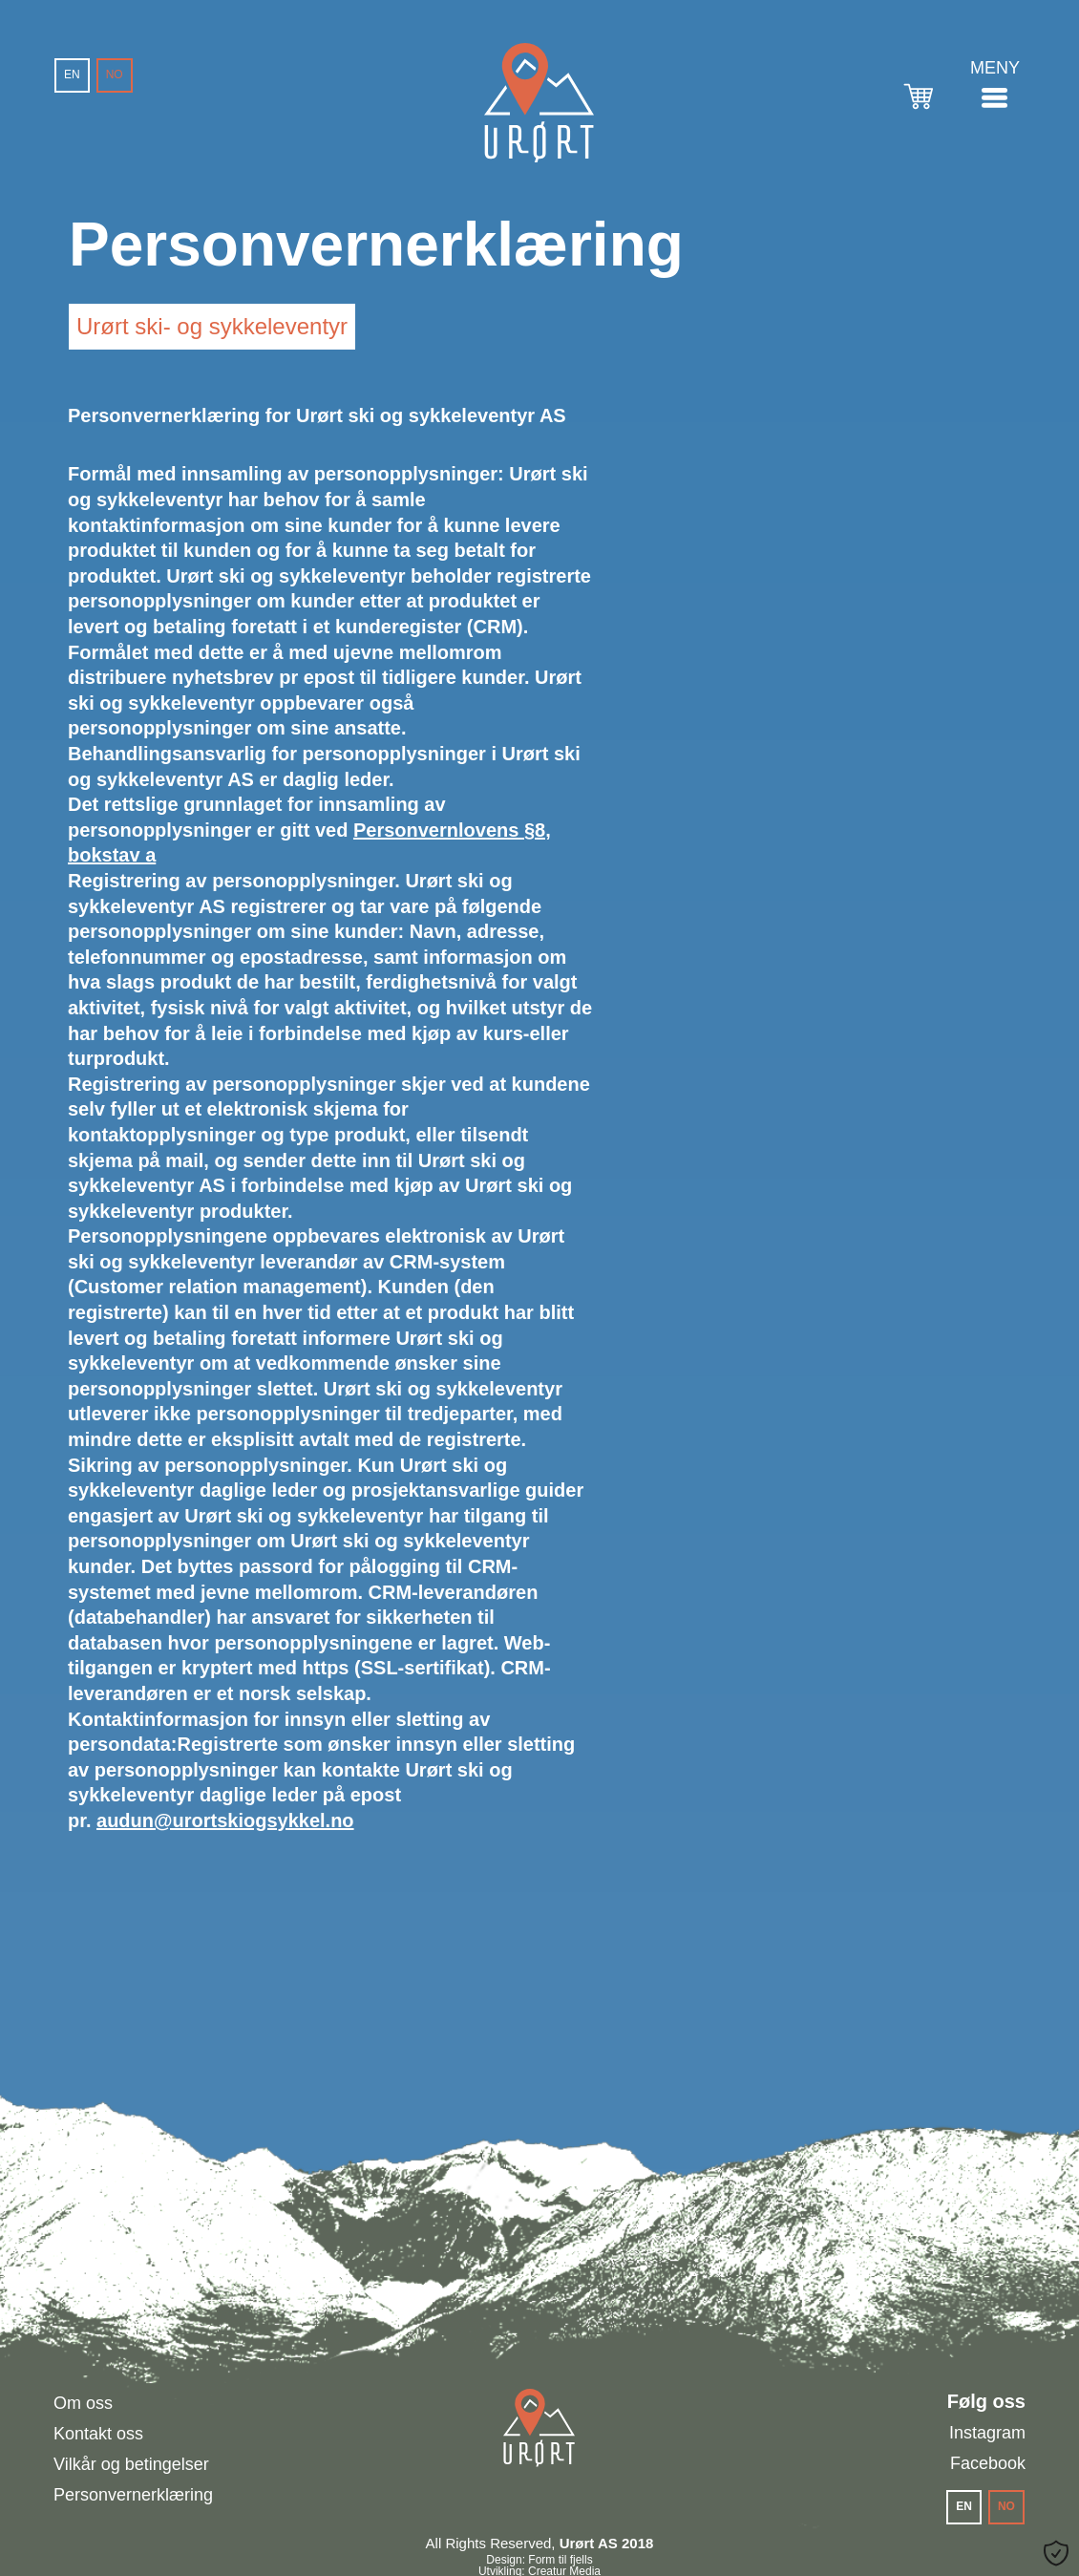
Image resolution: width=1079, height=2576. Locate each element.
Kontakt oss (98, 2433)
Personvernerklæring (133, 2494)
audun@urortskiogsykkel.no (225, 1820)
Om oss (83, 2403)
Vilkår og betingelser (131, 2464)
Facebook (988, 2463)
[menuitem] (72, 75)
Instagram (987, 2432)
